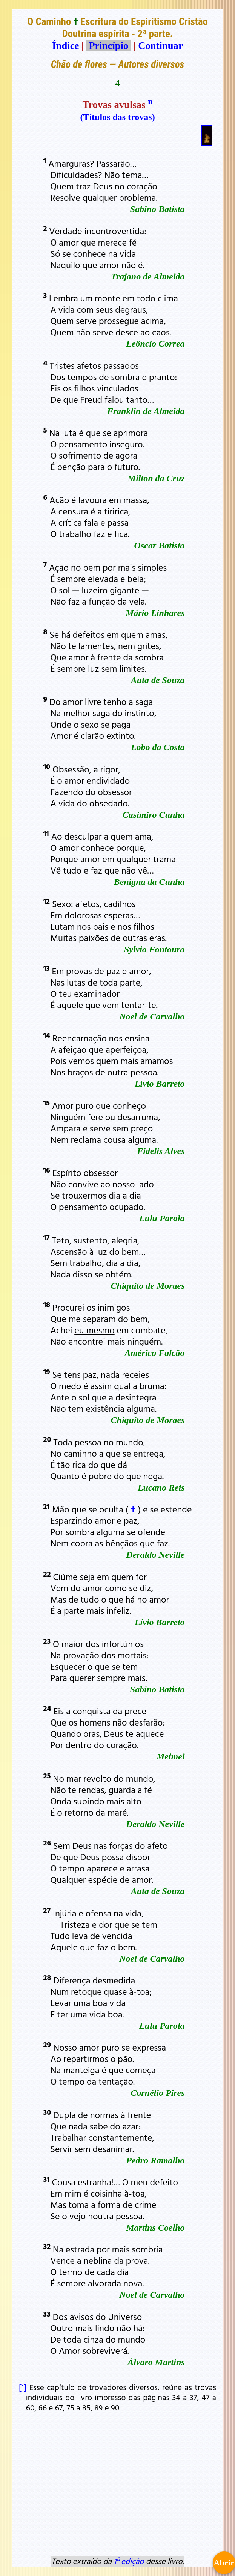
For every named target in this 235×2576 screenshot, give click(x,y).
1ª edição (129, 2561)
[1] (24, 2387)
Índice (65, 45)
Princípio (108, 45)
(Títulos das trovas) (117, 117)
